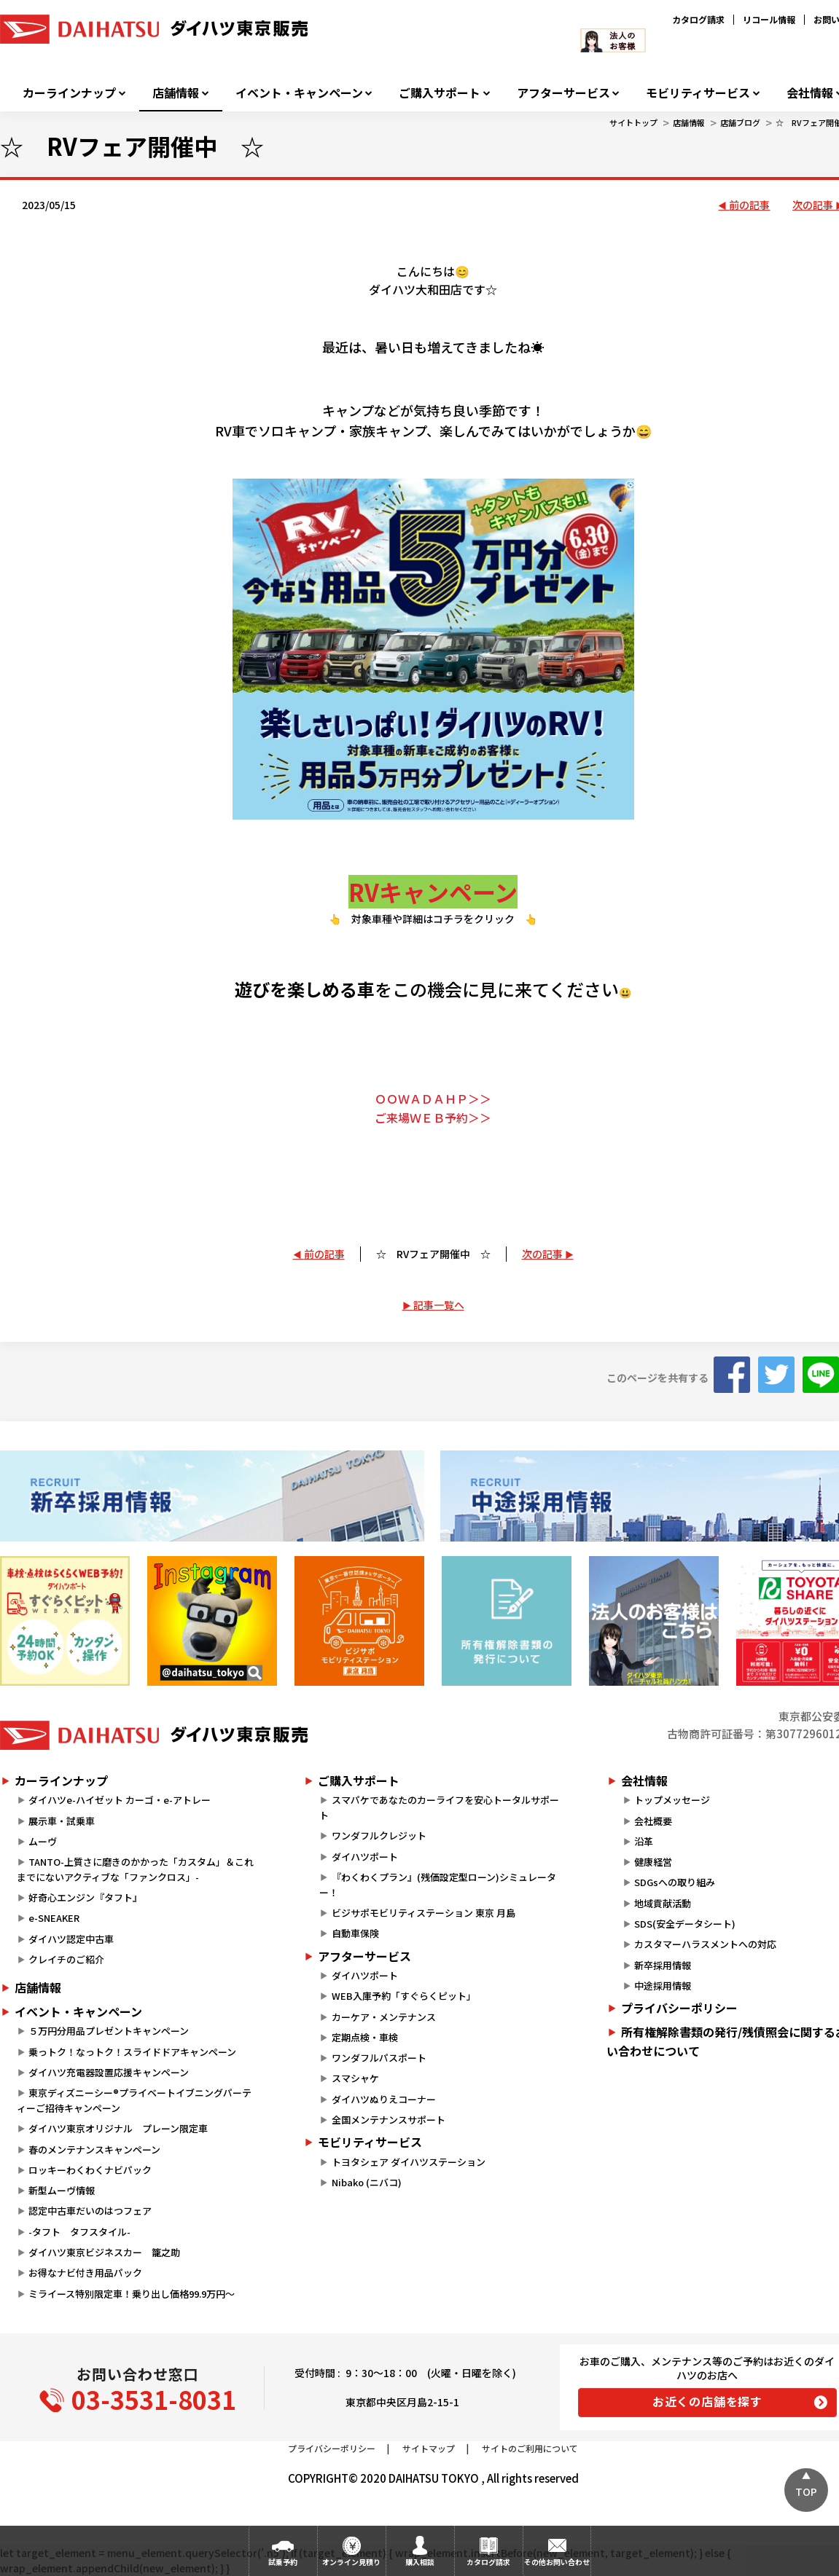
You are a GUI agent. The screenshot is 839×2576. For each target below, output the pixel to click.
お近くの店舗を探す (707, 2401)
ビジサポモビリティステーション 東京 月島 (423, 1913)
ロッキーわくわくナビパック (90, 2170)
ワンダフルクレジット (379, 1835)
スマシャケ (355, 2078)
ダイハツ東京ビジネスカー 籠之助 (104, 2252)
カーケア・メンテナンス (384, 2017)
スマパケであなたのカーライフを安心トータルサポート (438, 1807)
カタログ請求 (698, 19)
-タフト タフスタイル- (79, 2232)
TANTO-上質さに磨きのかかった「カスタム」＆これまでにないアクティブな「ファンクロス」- (135, 1869)
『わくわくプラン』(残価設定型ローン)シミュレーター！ (437, 1884)
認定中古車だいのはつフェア (90, 2211)
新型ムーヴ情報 (61, 2190)
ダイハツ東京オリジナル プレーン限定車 (118, 2128)
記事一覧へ (438, 1304)
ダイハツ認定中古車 (71, 1939)
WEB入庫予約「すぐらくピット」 (404, 1996)
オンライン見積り (351, 2561)
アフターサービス (563, 93)
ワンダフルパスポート (379, 2058)
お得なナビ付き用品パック (90, 2272)
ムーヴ (42, 1841)
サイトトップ (633, 122)
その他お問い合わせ (557, 2561)
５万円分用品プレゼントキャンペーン (108, 2031)
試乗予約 (282, 2561)
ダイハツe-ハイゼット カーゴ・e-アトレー (119, 1800)
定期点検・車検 (365, 2037)
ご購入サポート (439, 93)
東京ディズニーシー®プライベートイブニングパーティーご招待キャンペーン (134, 2100)
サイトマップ (428, 2448)
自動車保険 (355, 1933)
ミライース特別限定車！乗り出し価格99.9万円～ (131, 2294)
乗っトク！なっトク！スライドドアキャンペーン (132, 2052)
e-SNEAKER (53, 1918)
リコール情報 (769, 19)
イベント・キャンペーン (299, 93)
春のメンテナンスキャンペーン (94, 2149)
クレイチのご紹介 (66, 1959)
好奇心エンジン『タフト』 (85, 1897)
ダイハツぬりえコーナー (384, 2099)
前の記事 (749, 204)
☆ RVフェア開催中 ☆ (433, 1253)
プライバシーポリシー (331, 2448)
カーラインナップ (69, 93)
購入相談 (419, 2561)
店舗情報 (175, 93)
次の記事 (542, 1253)
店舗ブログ (740, 122)
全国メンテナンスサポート (388, 2120)
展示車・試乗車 (61, 1821)
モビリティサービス (698, 93)
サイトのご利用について (530, 2448)
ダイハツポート (365, 1857)
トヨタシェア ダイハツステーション (408, 2162)
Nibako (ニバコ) (367, 2182)
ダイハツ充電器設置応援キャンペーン (108, 2072)
